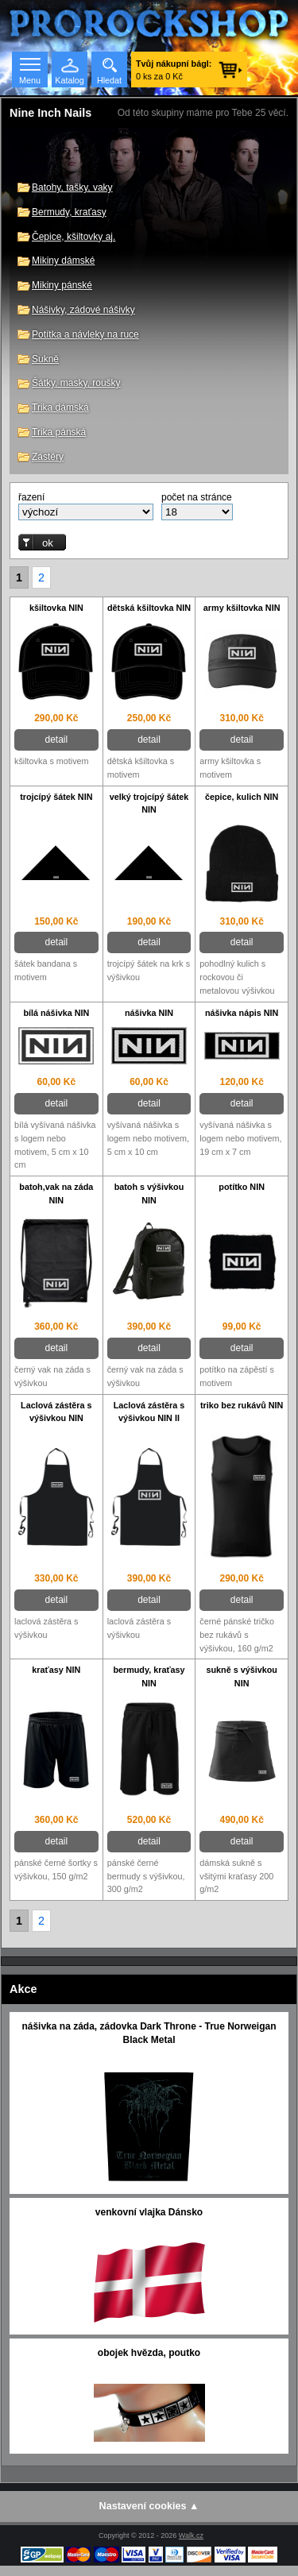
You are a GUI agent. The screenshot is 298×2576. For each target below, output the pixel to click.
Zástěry (48, 456)
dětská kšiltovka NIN (149, 607)
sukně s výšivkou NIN (241, 1676)
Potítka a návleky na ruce (85, 334)
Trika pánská (59, 432)
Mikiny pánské (62, 285)
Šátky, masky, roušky (76, 382)
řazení (31, 497)
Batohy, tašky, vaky (72, 187)
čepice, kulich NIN (241, 796)
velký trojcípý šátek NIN (149, 803)
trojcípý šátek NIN (56, 796)
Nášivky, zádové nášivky (83, 309)
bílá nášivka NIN (56, 1013)
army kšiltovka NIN (242, 607)
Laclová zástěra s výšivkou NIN (56, 1411)
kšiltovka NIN (56, 607)
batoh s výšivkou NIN (149, 1193)
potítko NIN (242, 1186)
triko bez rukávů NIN (241, 1405)
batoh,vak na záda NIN (56, 1193)
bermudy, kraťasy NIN (148, 1676)
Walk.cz (191, 2535)
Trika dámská (60, 407)
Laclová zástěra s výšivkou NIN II (149, 1411)
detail (56, 739)
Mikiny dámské (63, 260)
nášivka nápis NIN (241, 1013)
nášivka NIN (149, 1013)
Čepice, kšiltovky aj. (73, 236)
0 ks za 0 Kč (173, 70)
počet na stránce (196, 497)
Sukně (45, 359)
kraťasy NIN (56, 1669)
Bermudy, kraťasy (69, 212)
